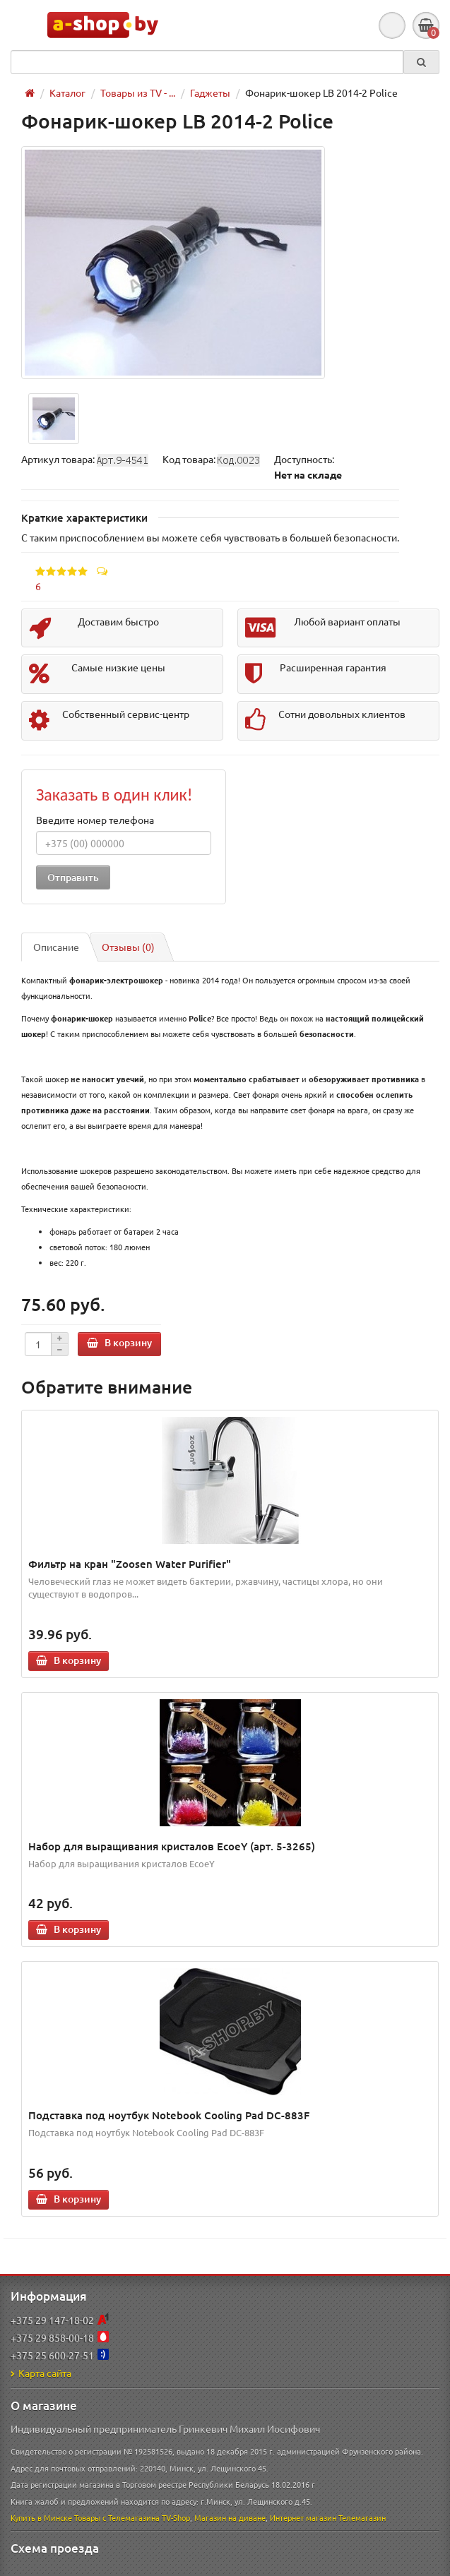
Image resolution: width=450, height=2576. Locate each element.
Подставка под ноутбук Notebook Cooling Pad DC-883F (168, 2115)
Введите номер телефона (95, 819)
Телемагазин (362, 2517)
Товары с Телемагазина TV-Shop (132, 2517)
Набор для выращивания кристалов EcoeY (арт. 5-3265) (171, 1846)
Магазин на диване (230, 2517)
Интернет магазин (303, 2517)
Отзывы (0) (128, 946)
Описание (56, 946)
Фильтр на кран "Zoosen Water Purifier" (129, 1564)
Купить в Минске (41, 2517)
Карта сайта (41, 2372)
